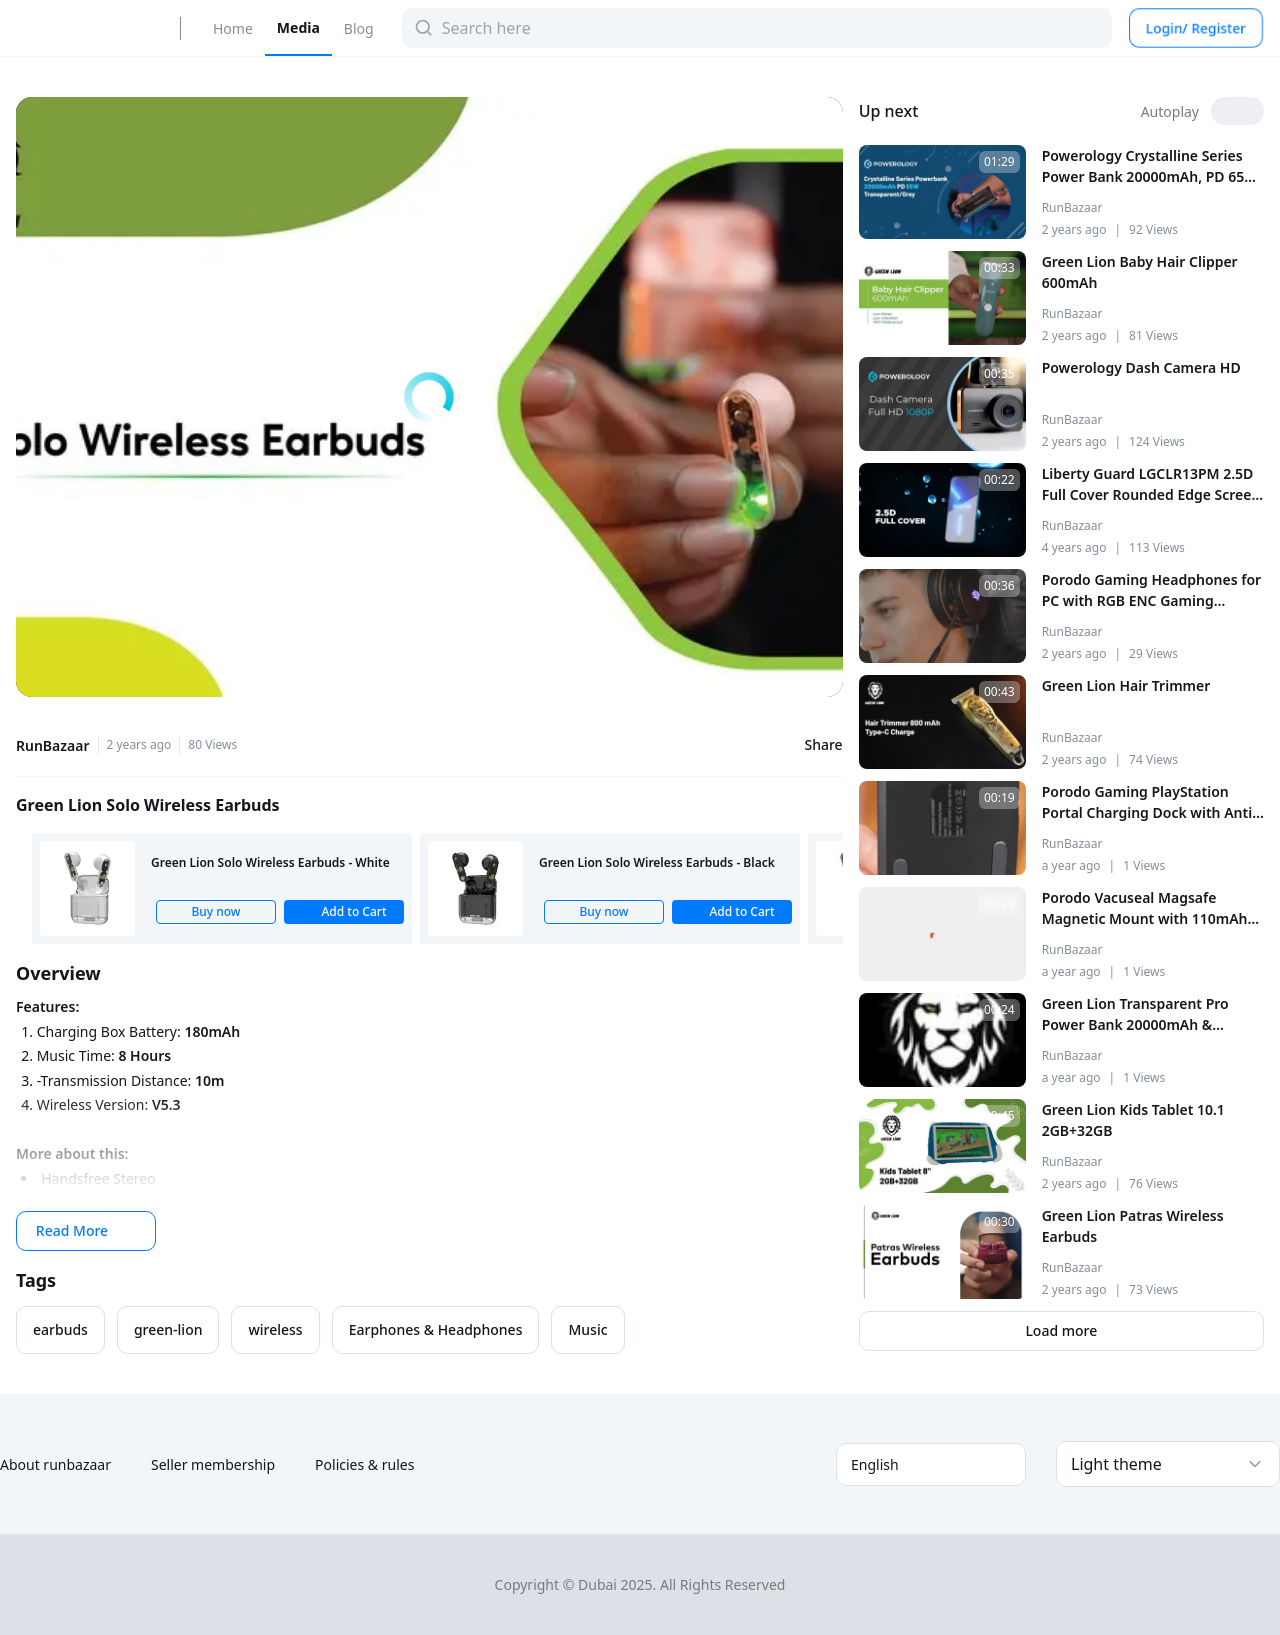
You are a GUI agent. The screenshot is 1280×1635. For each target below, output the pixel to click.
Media (298, 27)
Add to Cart (343, 911)
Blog (359, 28)
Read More (86, 1231)
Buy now (215, 911)
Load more (1061, 1330)
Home (233, 28)
